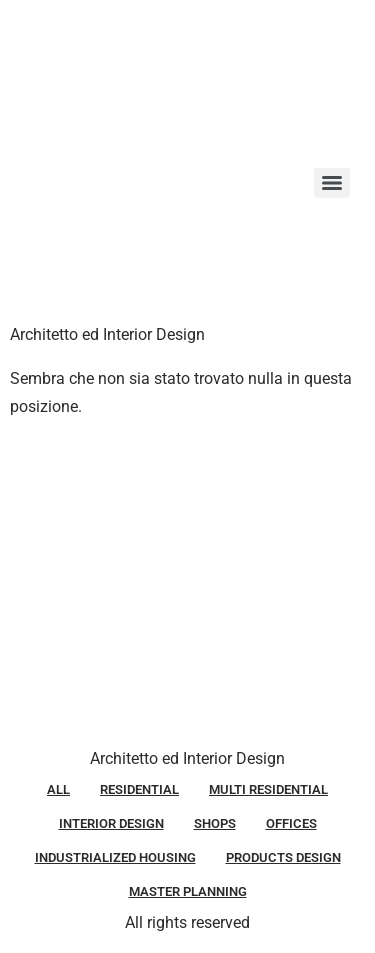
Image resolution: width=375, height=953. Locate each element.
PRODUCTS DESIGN (283, 857)
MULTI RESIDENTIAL (268, 789)
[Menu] (332, 183)
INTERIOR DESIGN (111, 823)
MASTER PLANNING (188, 891)
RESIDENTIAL (139, 789)
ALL (58, 789)
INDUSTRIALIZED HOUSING (115, 857)
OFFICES (291, 823)
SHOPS (215, 823)
